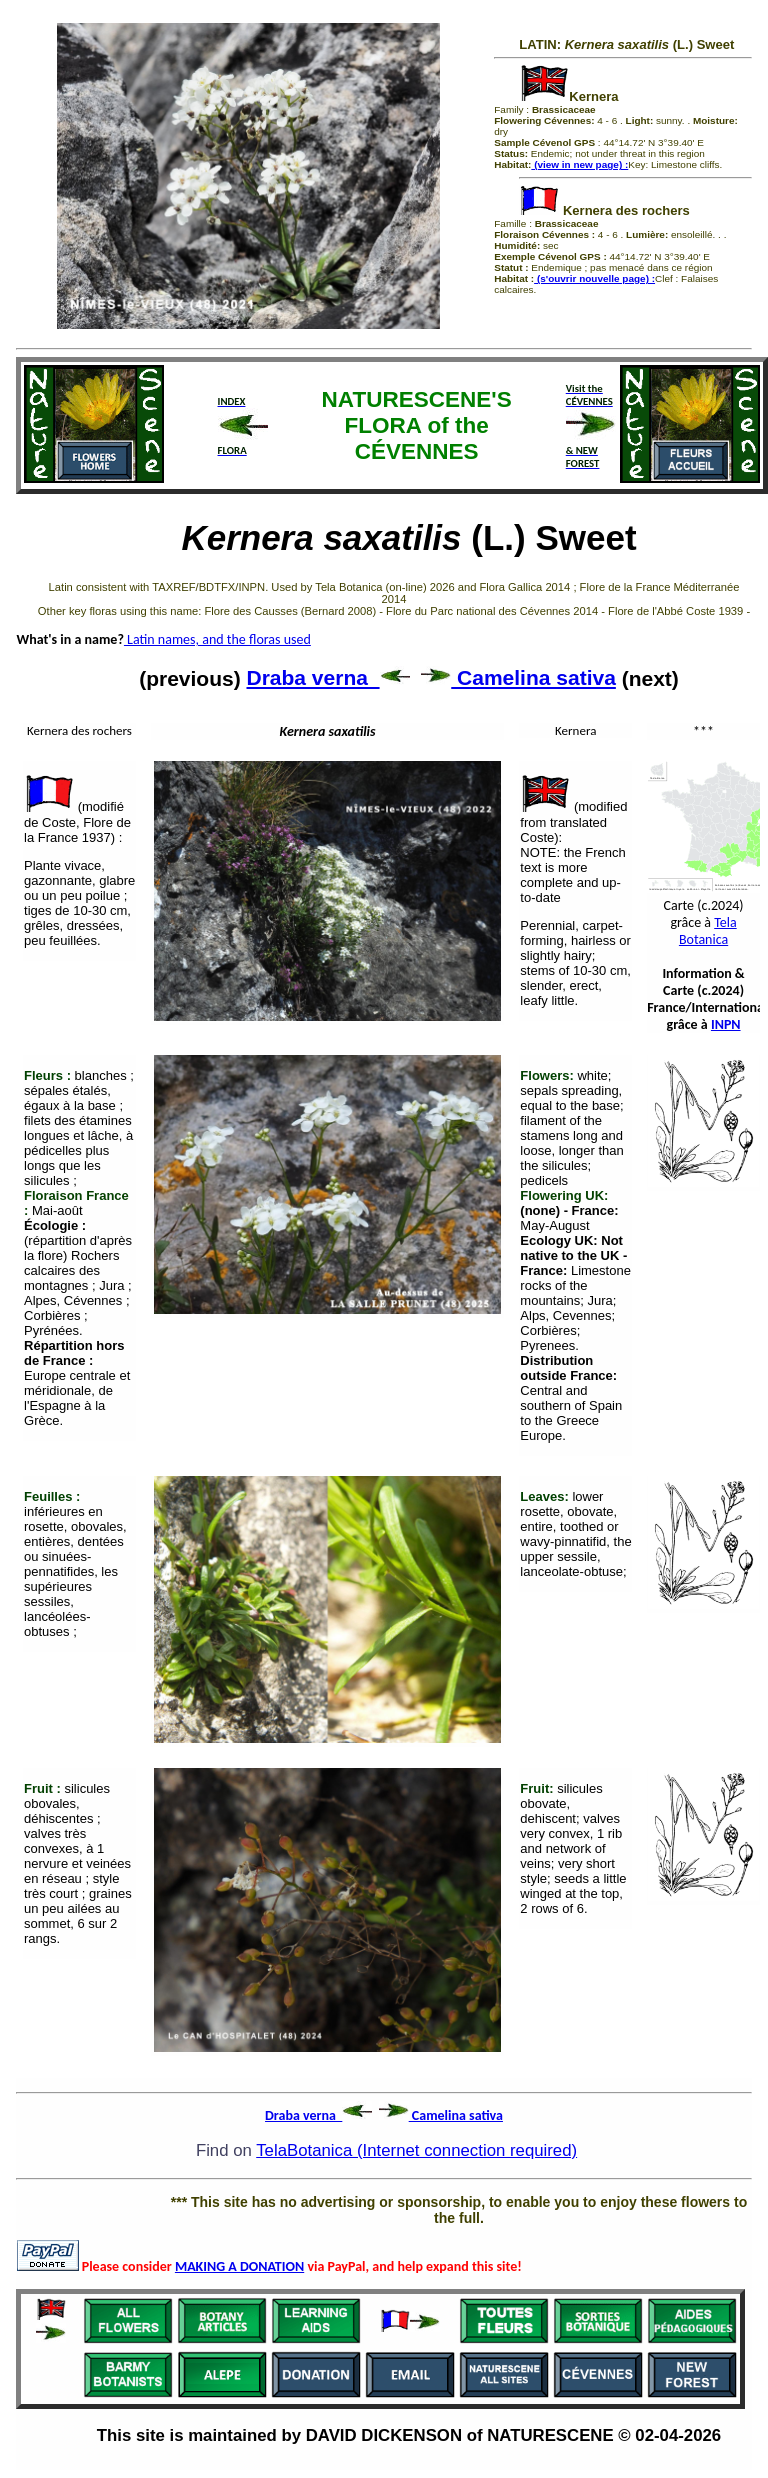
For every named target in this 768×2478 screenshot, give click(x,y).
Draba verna (328, 677)
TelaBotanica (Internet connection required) (416, 2150)
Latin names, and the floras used (217, 639)
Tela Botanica (708, 931)
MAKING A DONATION (239, 2266)
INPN (726, 1024)
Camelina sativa (518, 677)
